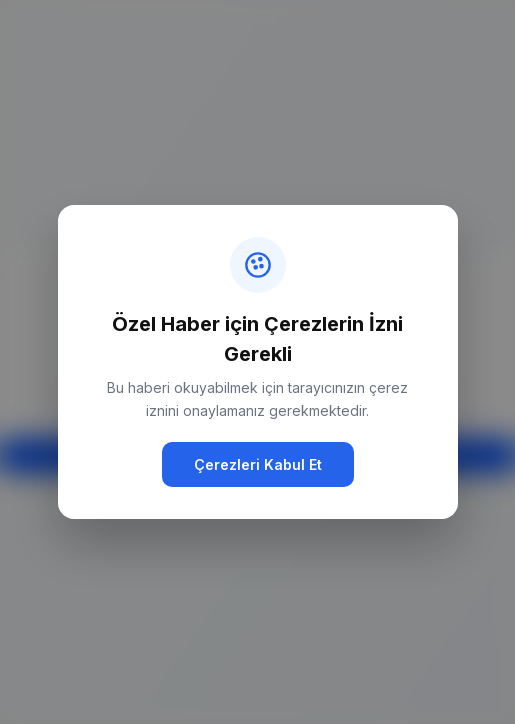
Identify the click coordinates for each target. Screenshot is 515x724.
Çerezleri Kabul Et (258, 464)
